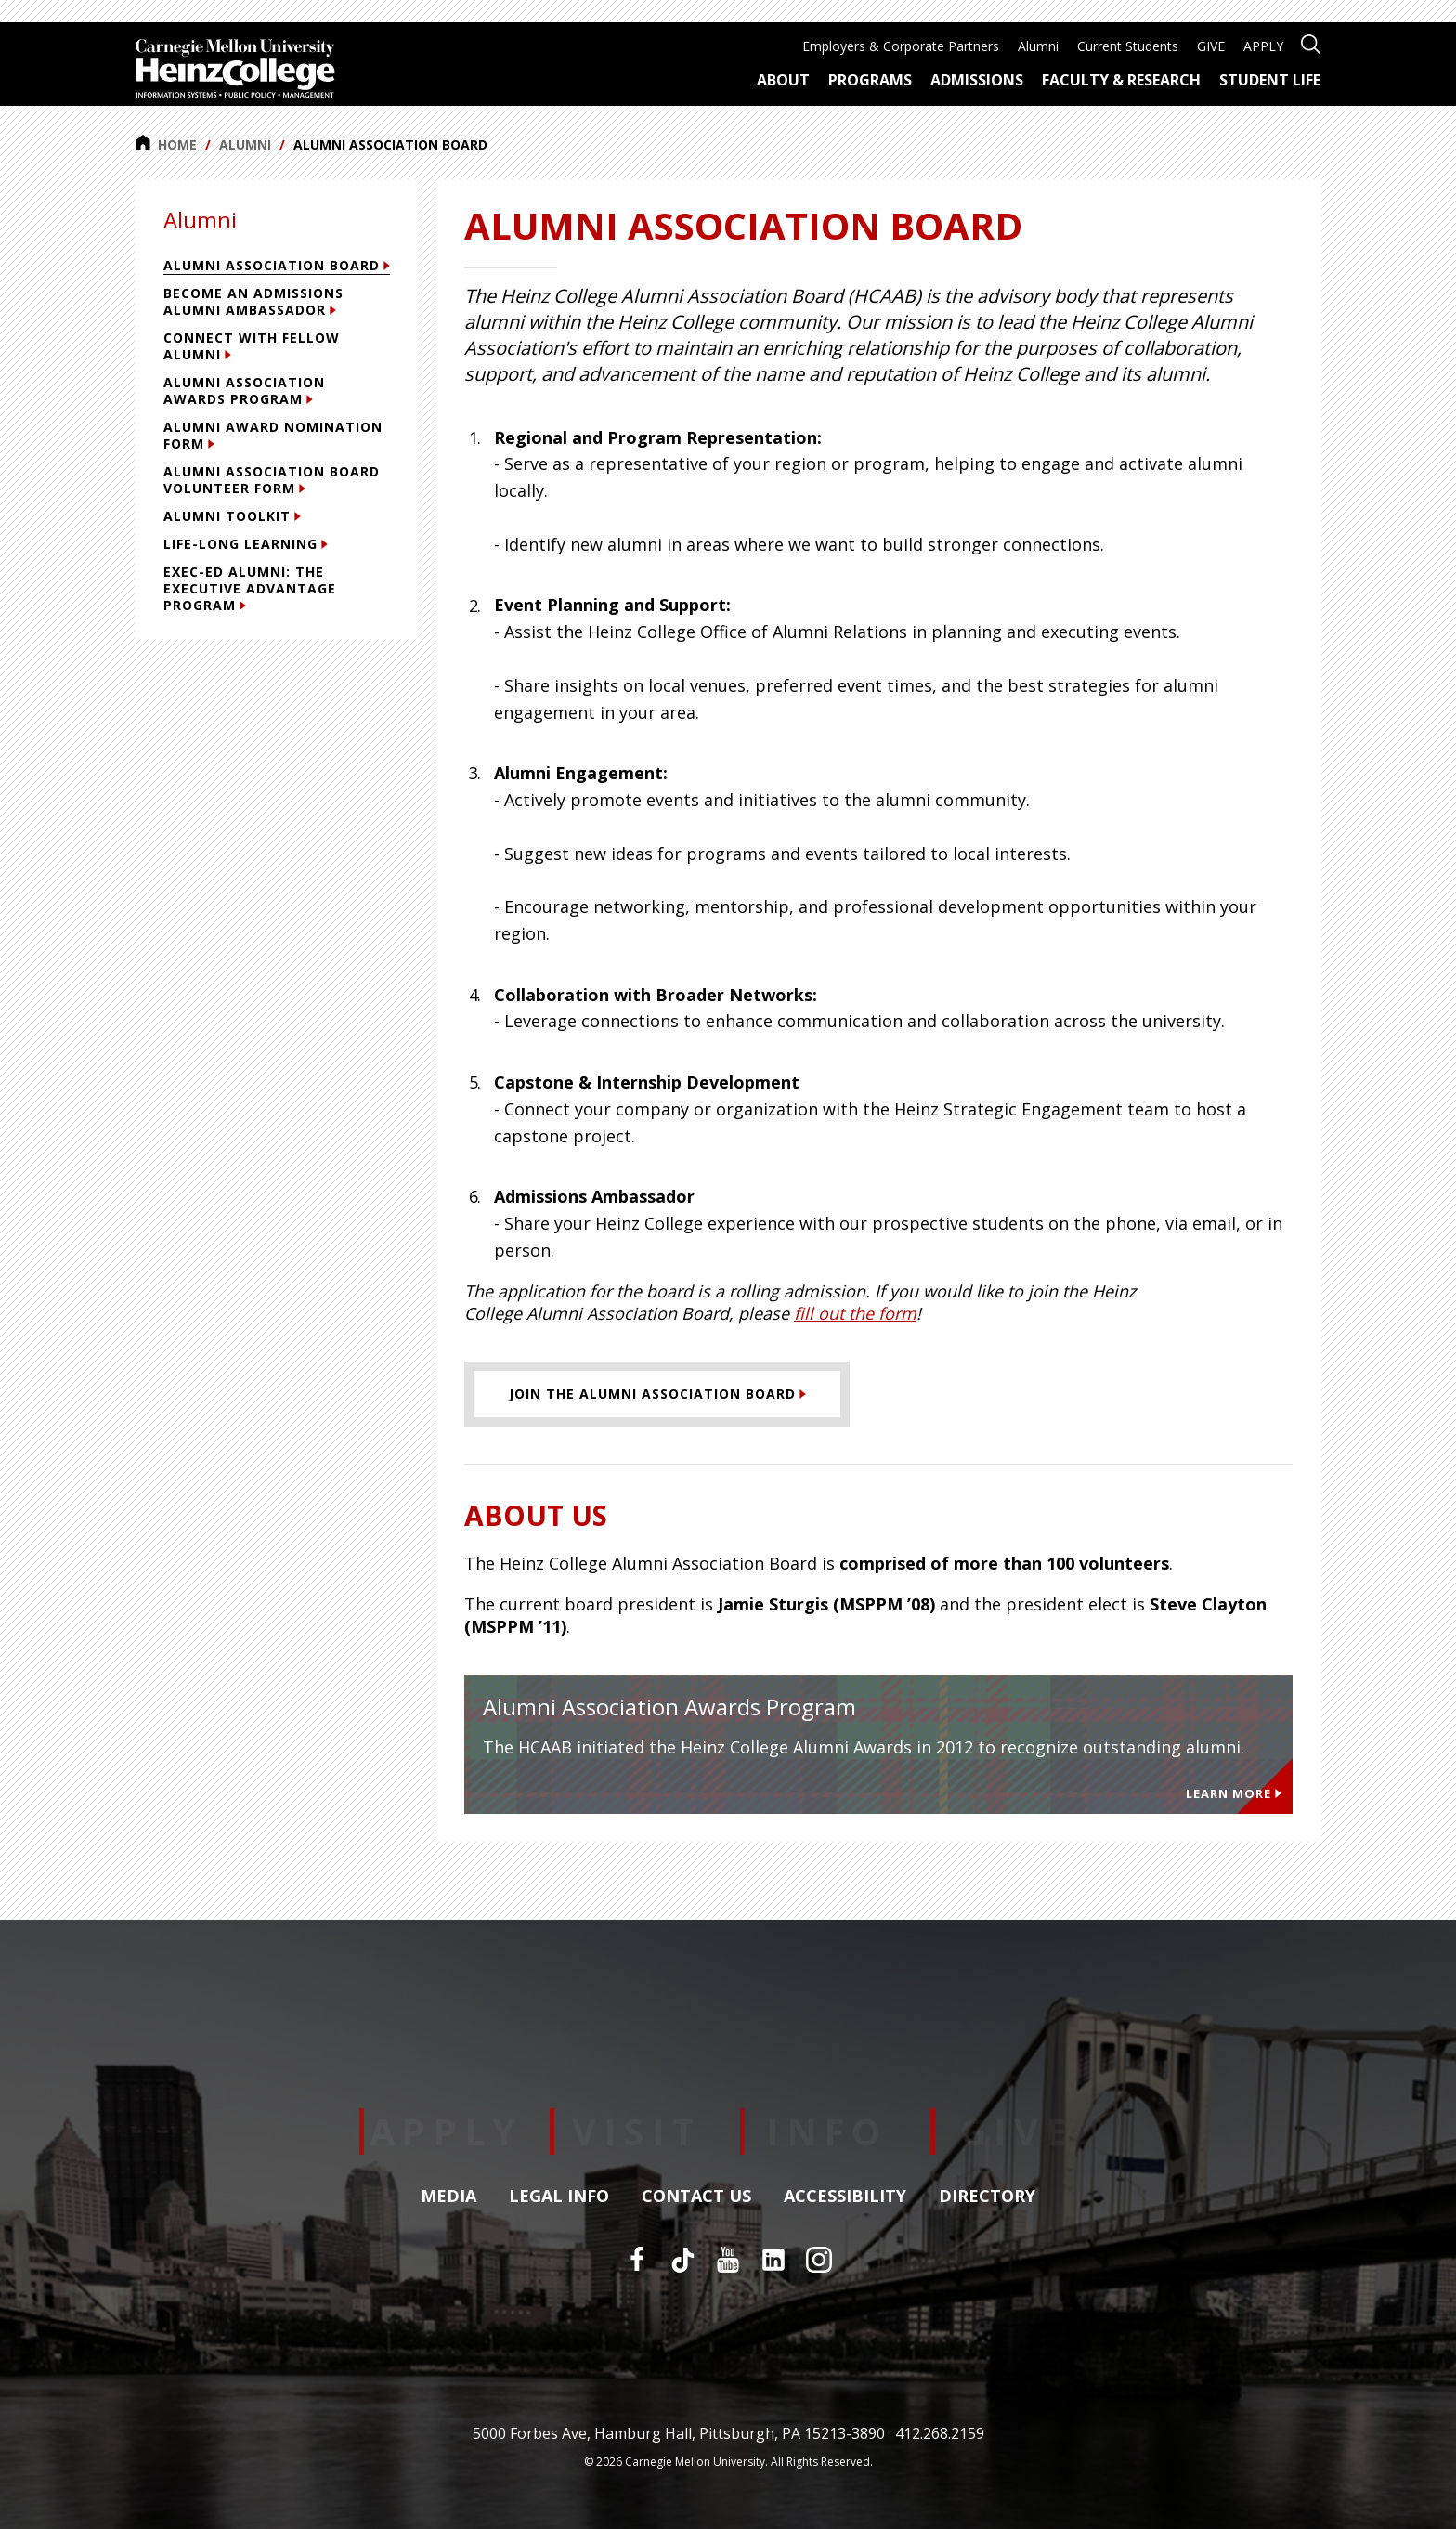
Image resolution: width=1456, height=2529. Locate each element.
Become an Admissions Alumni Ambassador (253, 301)
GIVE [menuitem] (1211, 46)
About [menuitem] (783, 79)
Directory (987, 2196)
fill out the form (855, 1313)
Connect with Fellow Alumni (251, 346)
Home (166, 144)
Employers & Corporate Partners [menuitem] (900, 46)
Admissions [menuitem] (976, 79)
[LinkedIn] (773, 2260)
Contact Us (696, 2196)
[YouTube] (728, 2260)
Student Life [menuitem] (1269, 79)
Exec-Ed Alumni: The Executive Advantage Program (249, 588)
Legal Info (559, 2196)
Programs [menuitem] (870, 79)
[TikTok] (683, 2260)
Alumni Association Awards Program (244, 390)
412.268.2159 (939, 2433)
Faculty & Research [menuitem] (1121, 79)
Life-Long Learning (245, 544)
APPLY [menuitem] (1263, 46)
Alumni (245, 144)
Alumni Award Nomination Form (273, 435)
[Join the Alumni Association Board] (657, 1394)
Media (448, 2196)
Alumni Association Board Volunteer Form (271, 480)
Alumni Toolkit (232, 516)
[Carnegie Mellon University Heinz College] (235, 70)
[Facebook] (637, 2260)
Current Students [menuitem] (1127, 46)
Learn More (1233, 1793)
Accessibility (845, 2196)
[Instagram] (819, 2260)
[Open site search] (1310, 42)
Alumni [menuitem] (1038, 46)
